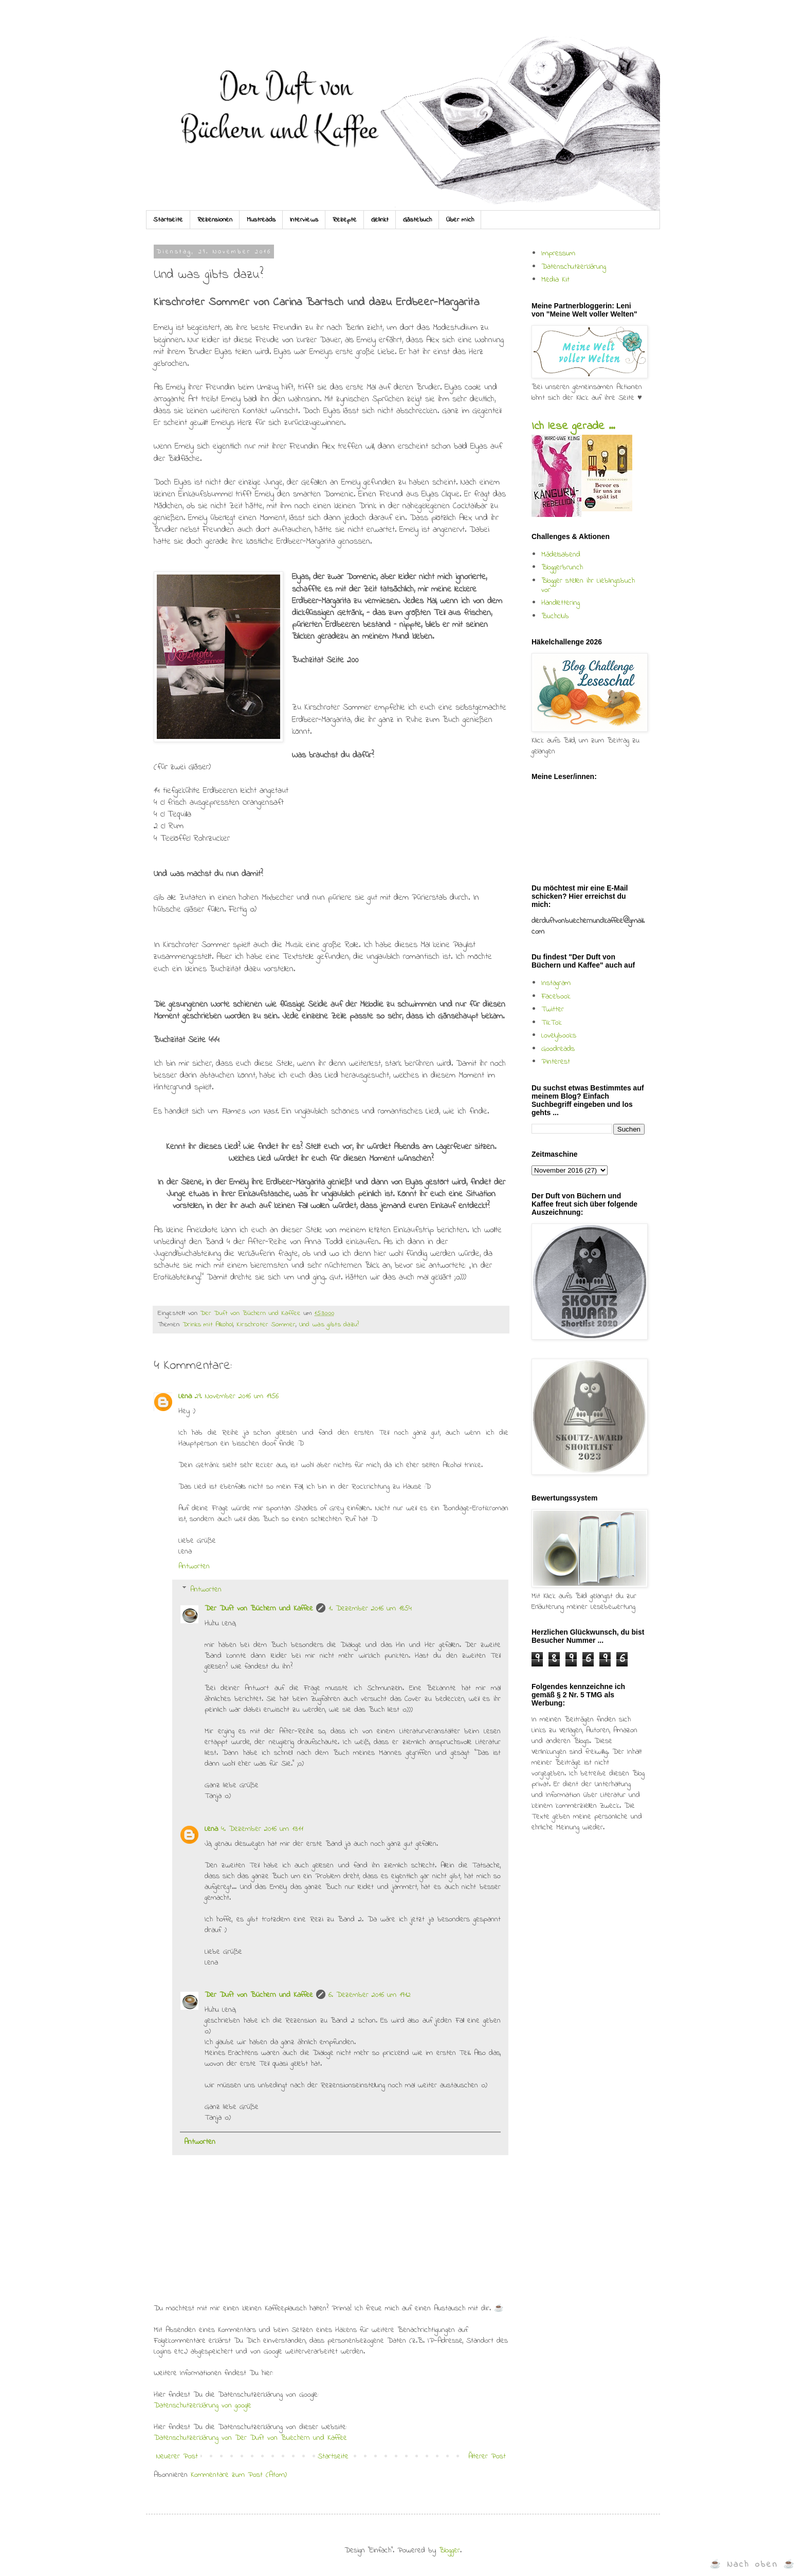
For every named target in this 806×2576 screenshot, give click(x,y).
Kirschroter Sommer (266, 1325)
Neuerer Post (177, 2456)
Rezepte (345, 220)
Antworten (194, 1566)
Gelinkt (380, 220)
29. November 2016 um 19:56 (237, 1396)
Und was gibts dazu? (329, 1325)
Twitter (552, 1009)
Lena (185, 1396)
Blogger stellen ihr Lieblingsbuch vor (588, 585)
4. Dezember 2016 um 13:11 (262, 1828)
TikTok (551, 1022)
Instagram (556, 983)
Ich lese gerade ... (573, 426)
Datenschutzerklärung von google (202, 2405)
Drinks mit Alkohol (207, 1325)
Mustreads (261, 220)
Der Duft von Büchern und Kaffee (259, 1608)
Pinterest (555, 1061)
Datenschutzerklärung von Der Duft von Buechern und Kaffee (250, 2437)
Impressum (558, 253)
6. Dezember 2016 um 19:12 (369, 1994)
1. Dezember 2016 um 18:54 (370, 1608)
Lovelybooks (558, 1035)
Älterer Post (487, 2456)
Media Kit (555, 279)
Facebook (556, 996)
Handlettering (560, 602)
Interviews (304, 220)
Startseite (168, 220)
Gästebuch (417, 220)
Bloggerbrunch (562, 567)
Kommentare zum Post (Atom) (239, 2474)
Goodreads (558, 1048)
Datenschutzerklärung (573, 266)
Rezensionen (214, 220)
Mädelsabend (560, 554)
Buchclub (555, 616)
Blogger (449, 2550)
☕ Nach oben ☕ (753, 2564)
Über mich (460, 220)
